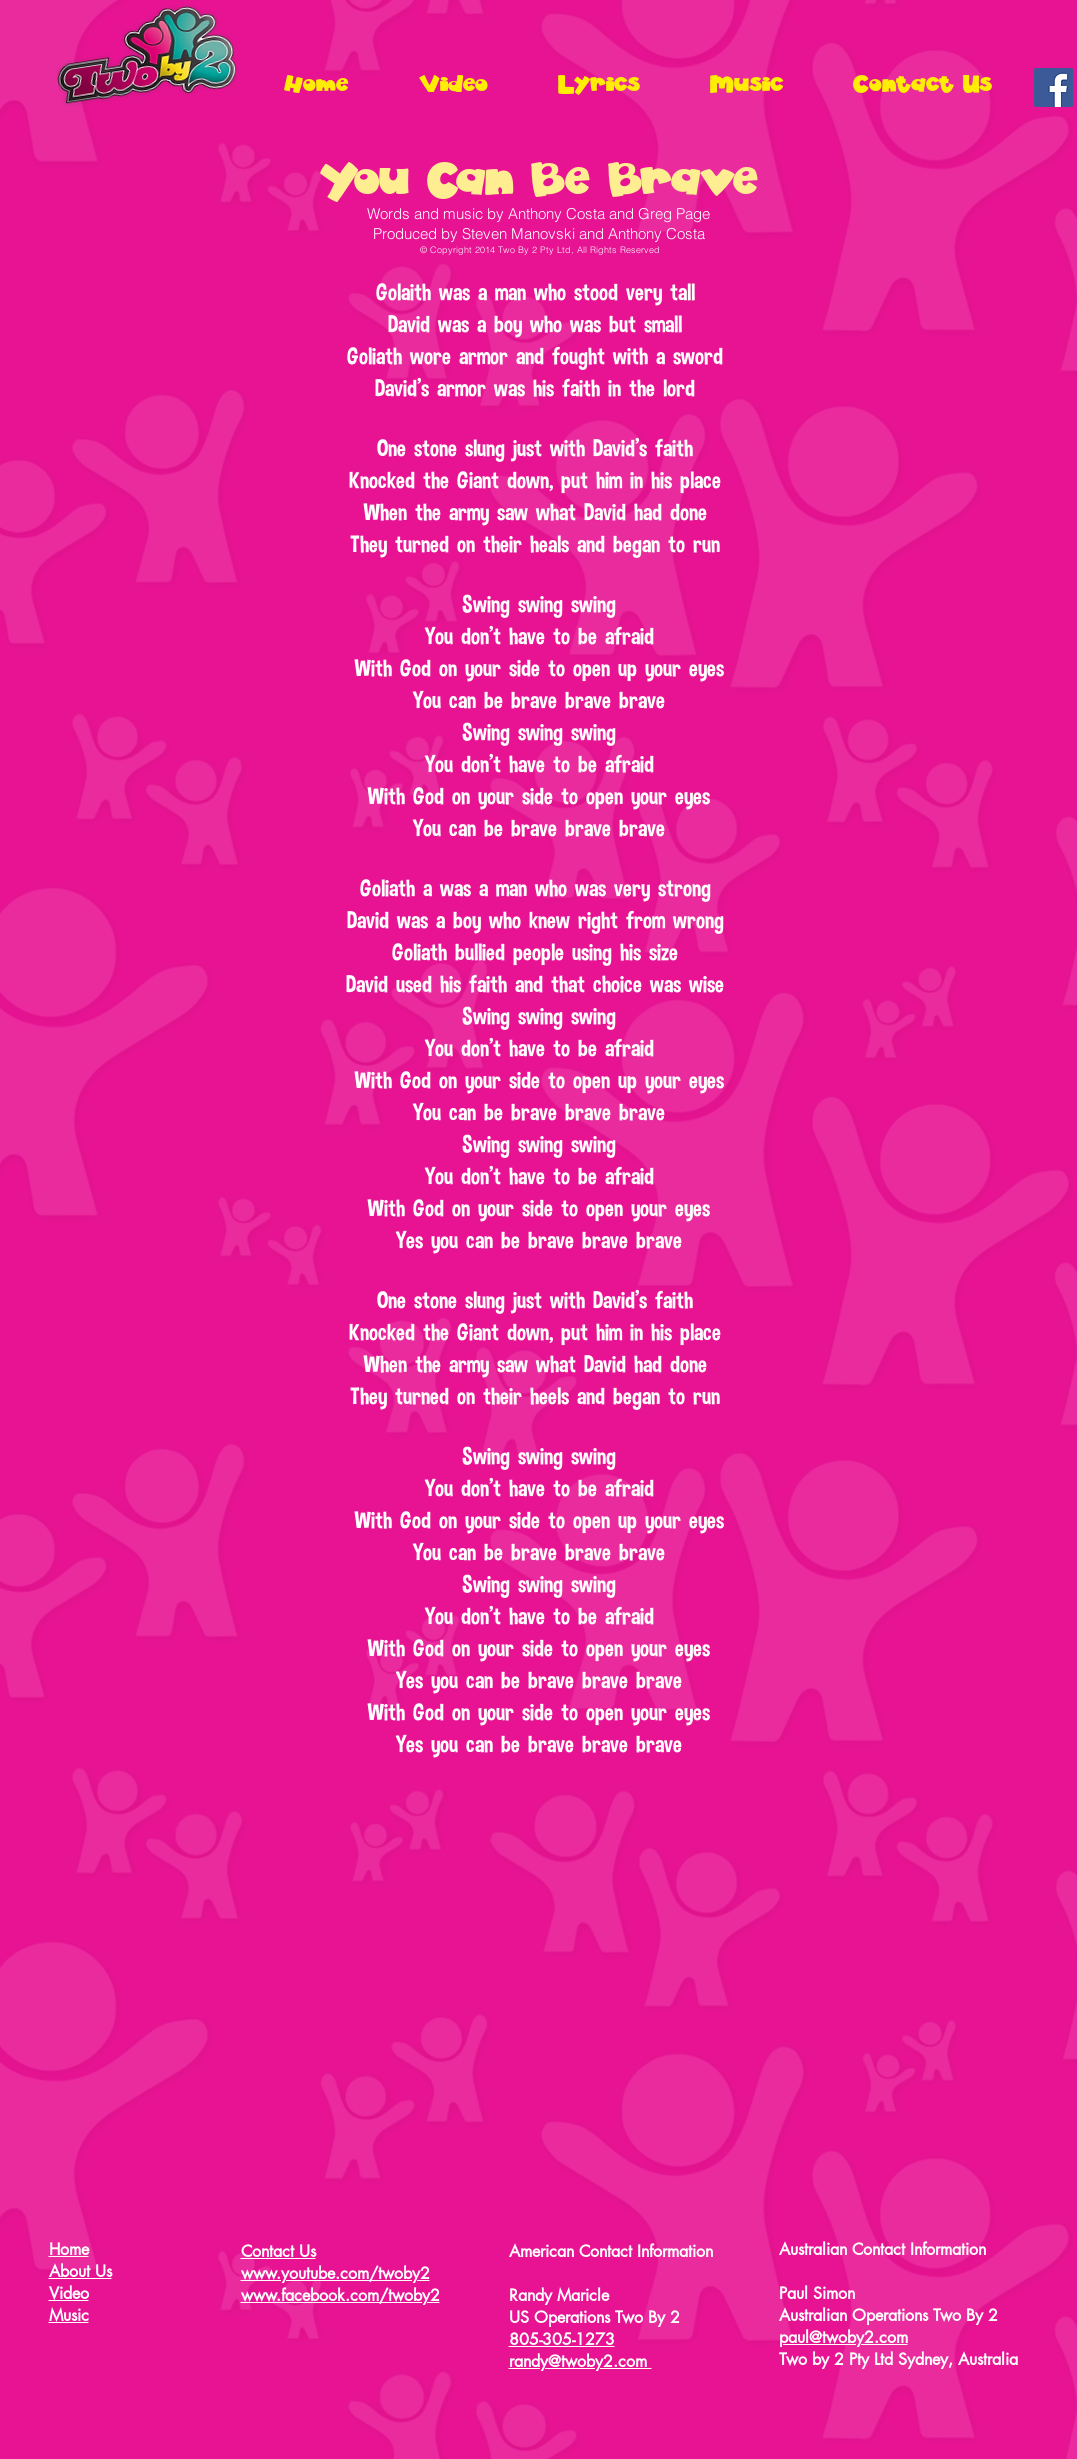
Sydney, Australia (958, 2359)
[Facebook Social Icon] (1053, 87)
